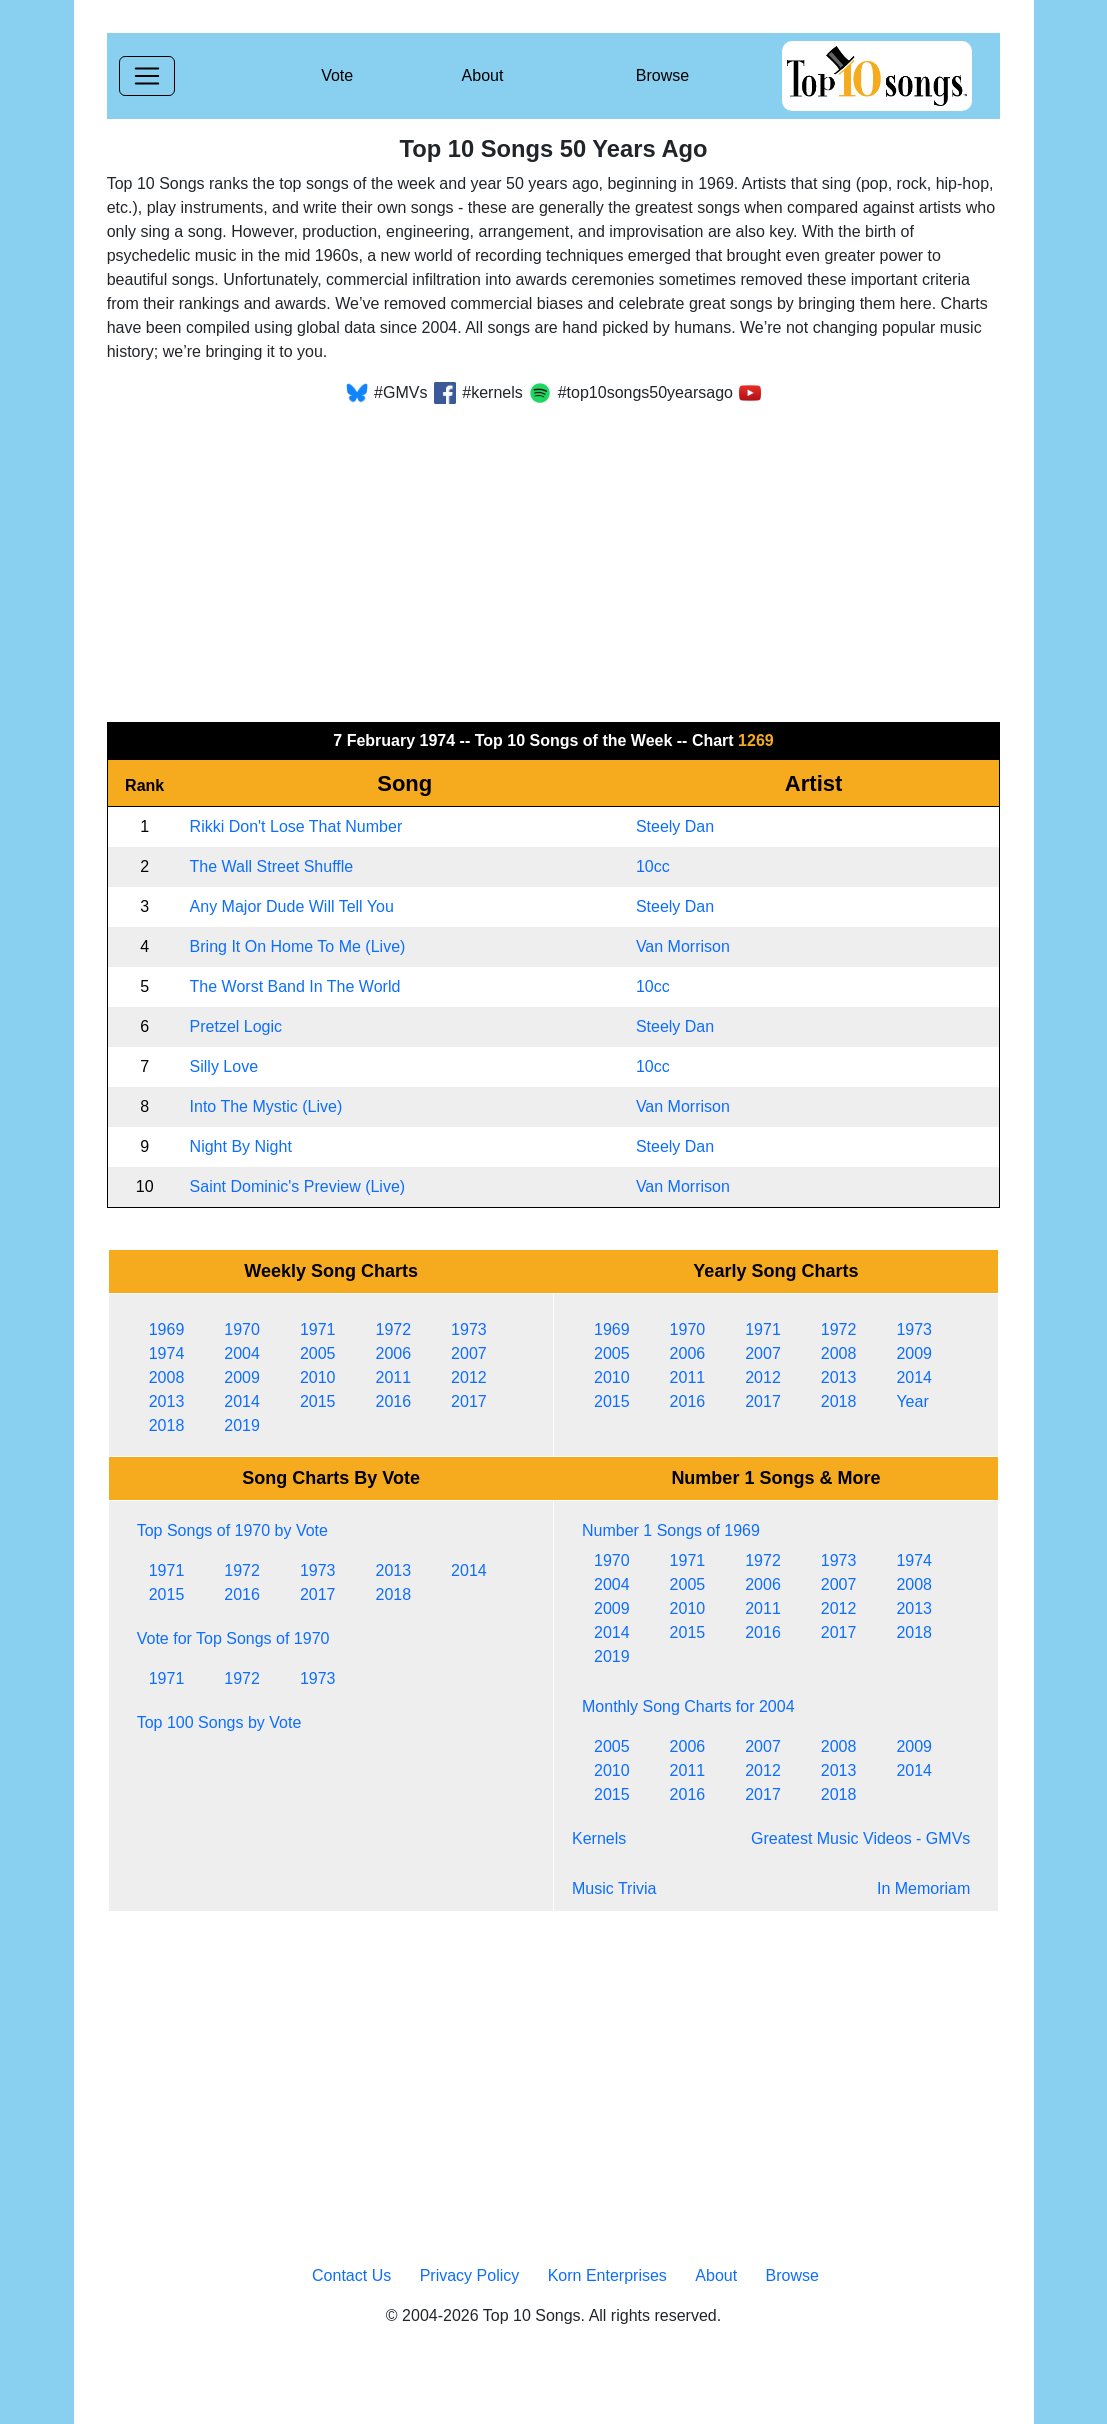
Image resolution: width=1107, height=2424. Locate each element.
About (483, 75)
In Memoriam (923, 1888)
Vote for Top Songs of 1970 (233, 1638)
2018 (167, 1425)
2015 (318, 1401)
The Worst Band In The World (295, 986)
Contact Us (351, 2275)
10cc (653, 866)
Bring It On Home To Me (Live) (298, 946)
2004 (242, 1353)
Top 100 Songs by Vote (219, 1722)
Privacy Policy (470, 2275)
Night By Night (241, 1146)
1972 (393, 1329)
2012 (469, 1377)
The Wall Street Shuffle (272, 866)
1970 (242, 1329)
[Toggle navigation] (147, 76)
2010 (318, 1377)
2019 (242, 1425)
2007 (469, 1353)
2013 (167, 1401)
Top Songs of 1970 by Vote (232, 1530)
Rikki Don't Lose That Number (296, 826)
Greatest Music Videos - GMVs (860, 1838)
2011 (393, 1377)
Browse (662, 75)
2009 (242, 1377)
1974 (167, 1353)
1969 (167, 1329)
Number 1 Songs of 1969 (671, 1530)
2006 (393, 1353)
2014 (242, 1401)
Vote (337, 75)
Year (912, 1401)
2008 (167, 1377)
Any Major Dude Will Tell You (292, 906)
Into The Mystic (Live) (266, 1106)
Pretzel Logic (236, 1026)
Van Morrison (683, 946)
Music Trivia (614, 1888)
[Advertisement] (554, 556)
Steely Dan (675, 826)
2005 (318, 1353)
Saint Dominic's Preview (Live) (298, 1186)
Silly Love (224, 1066)
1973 (469, 1329)
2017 (469, 1401)
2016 (393, 1401)
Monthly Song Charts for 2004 (688, 1706)
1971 (318, 1329)
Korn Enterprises (607, 2275)
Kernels (599, 1838)
